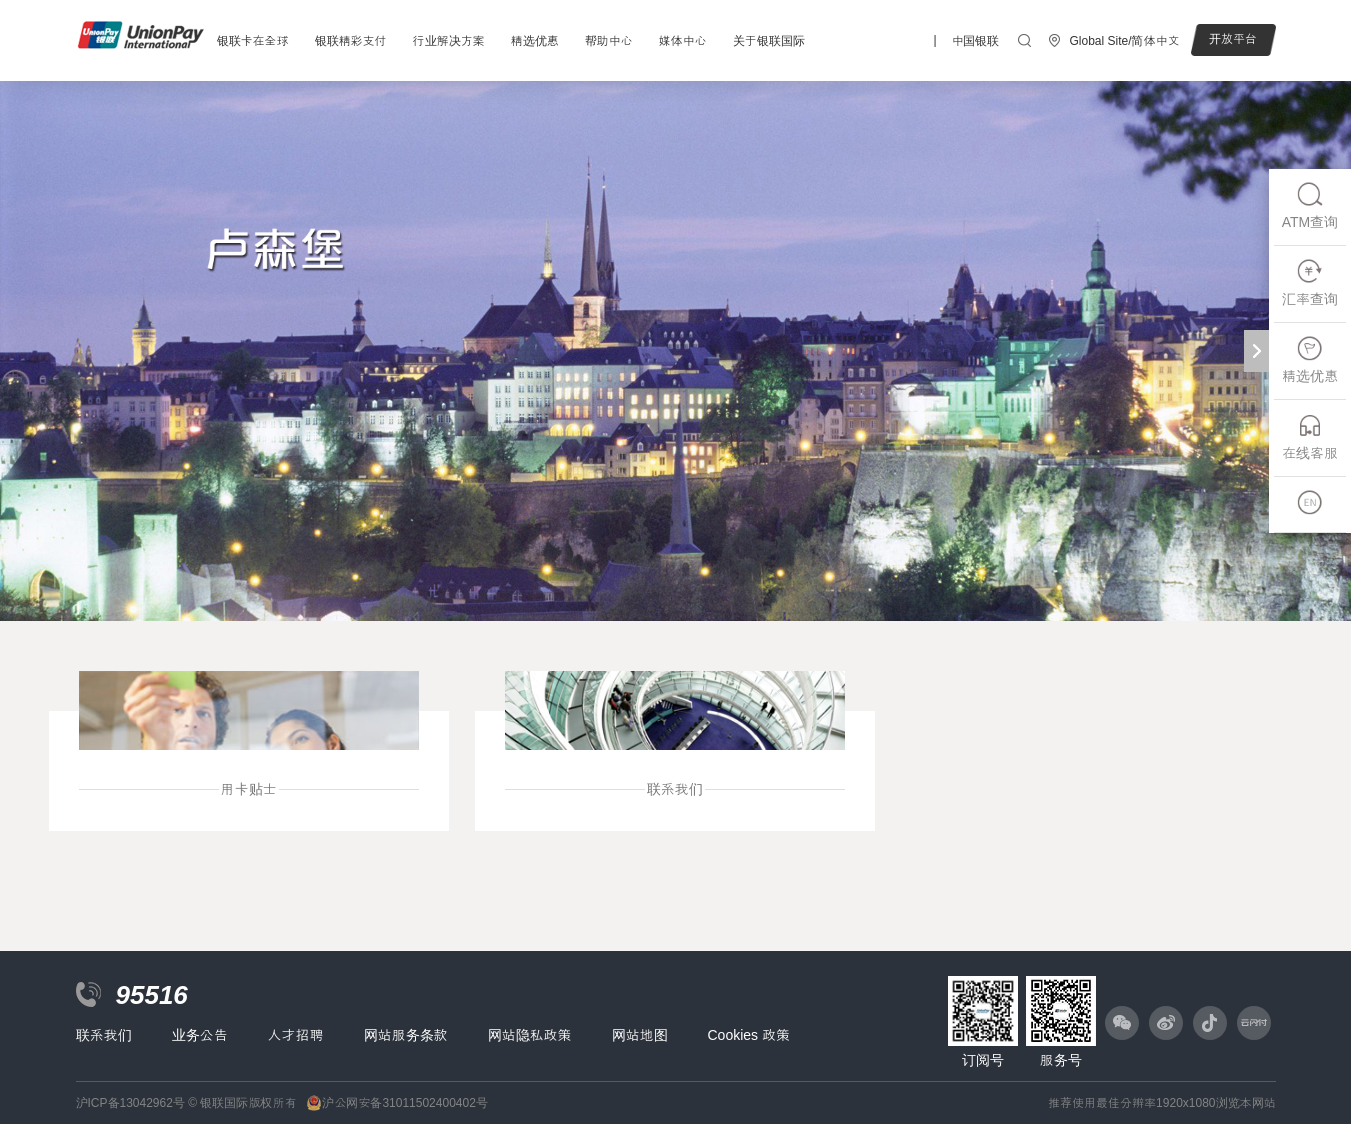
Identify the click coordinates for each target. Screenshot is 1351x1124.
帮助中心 (609, 41)
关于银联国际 (769, 41)
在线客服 (1310, 436)
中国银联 (975, 41)
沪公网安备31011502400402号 (404, 1103)
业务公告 (200, 1035)
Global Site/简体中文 (1124, 41)
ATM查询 (1310, 205)
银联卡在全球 (253, 41)
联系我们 (104, 1035)
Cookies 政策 (749, 1035)
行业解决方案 (449, 41)
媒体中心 (683, 41)
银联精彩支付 (351, 41)
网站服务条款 (406, 1035)
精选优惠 (535, 41)
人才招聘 (296, 1035)
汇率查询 (1310, 282)
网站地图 (640, 1035)
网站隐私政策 (530, 1035)
